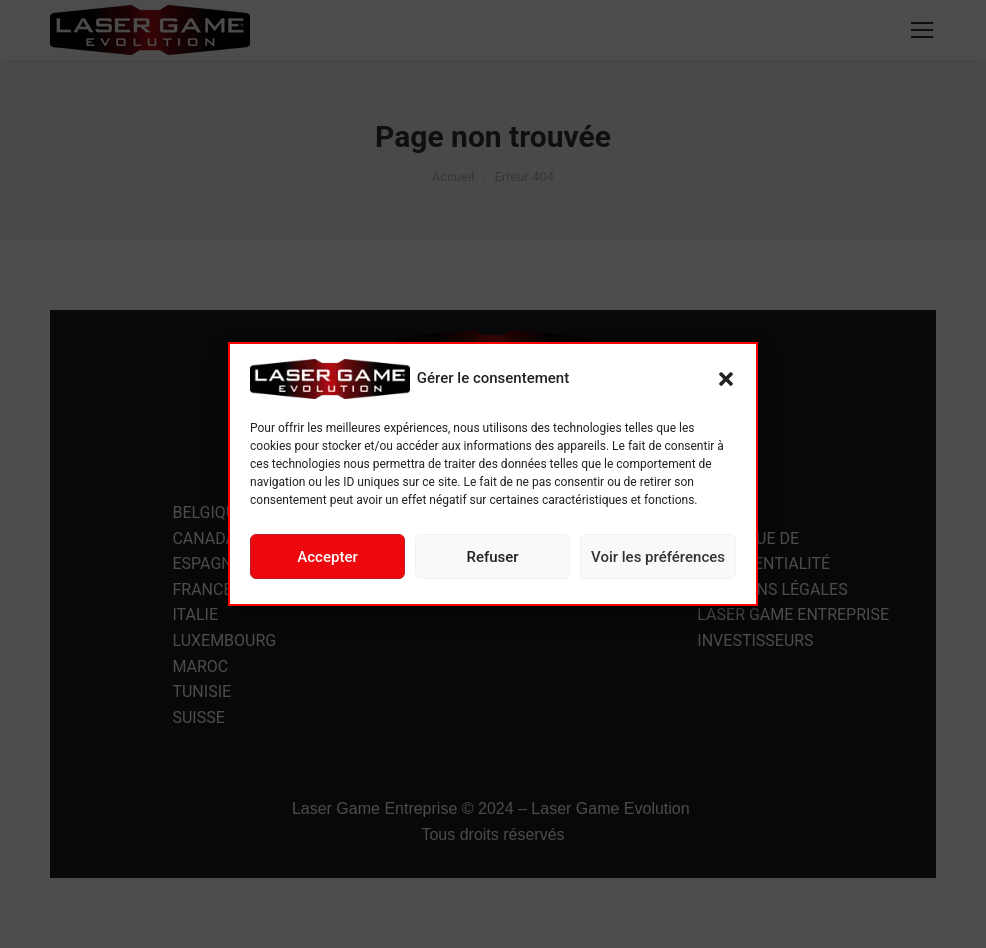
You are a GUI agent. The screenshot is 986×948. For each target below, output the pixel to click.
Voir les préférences (658, 557)
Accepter (327, 557)
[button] (726, 379)
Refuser (492, 557)
